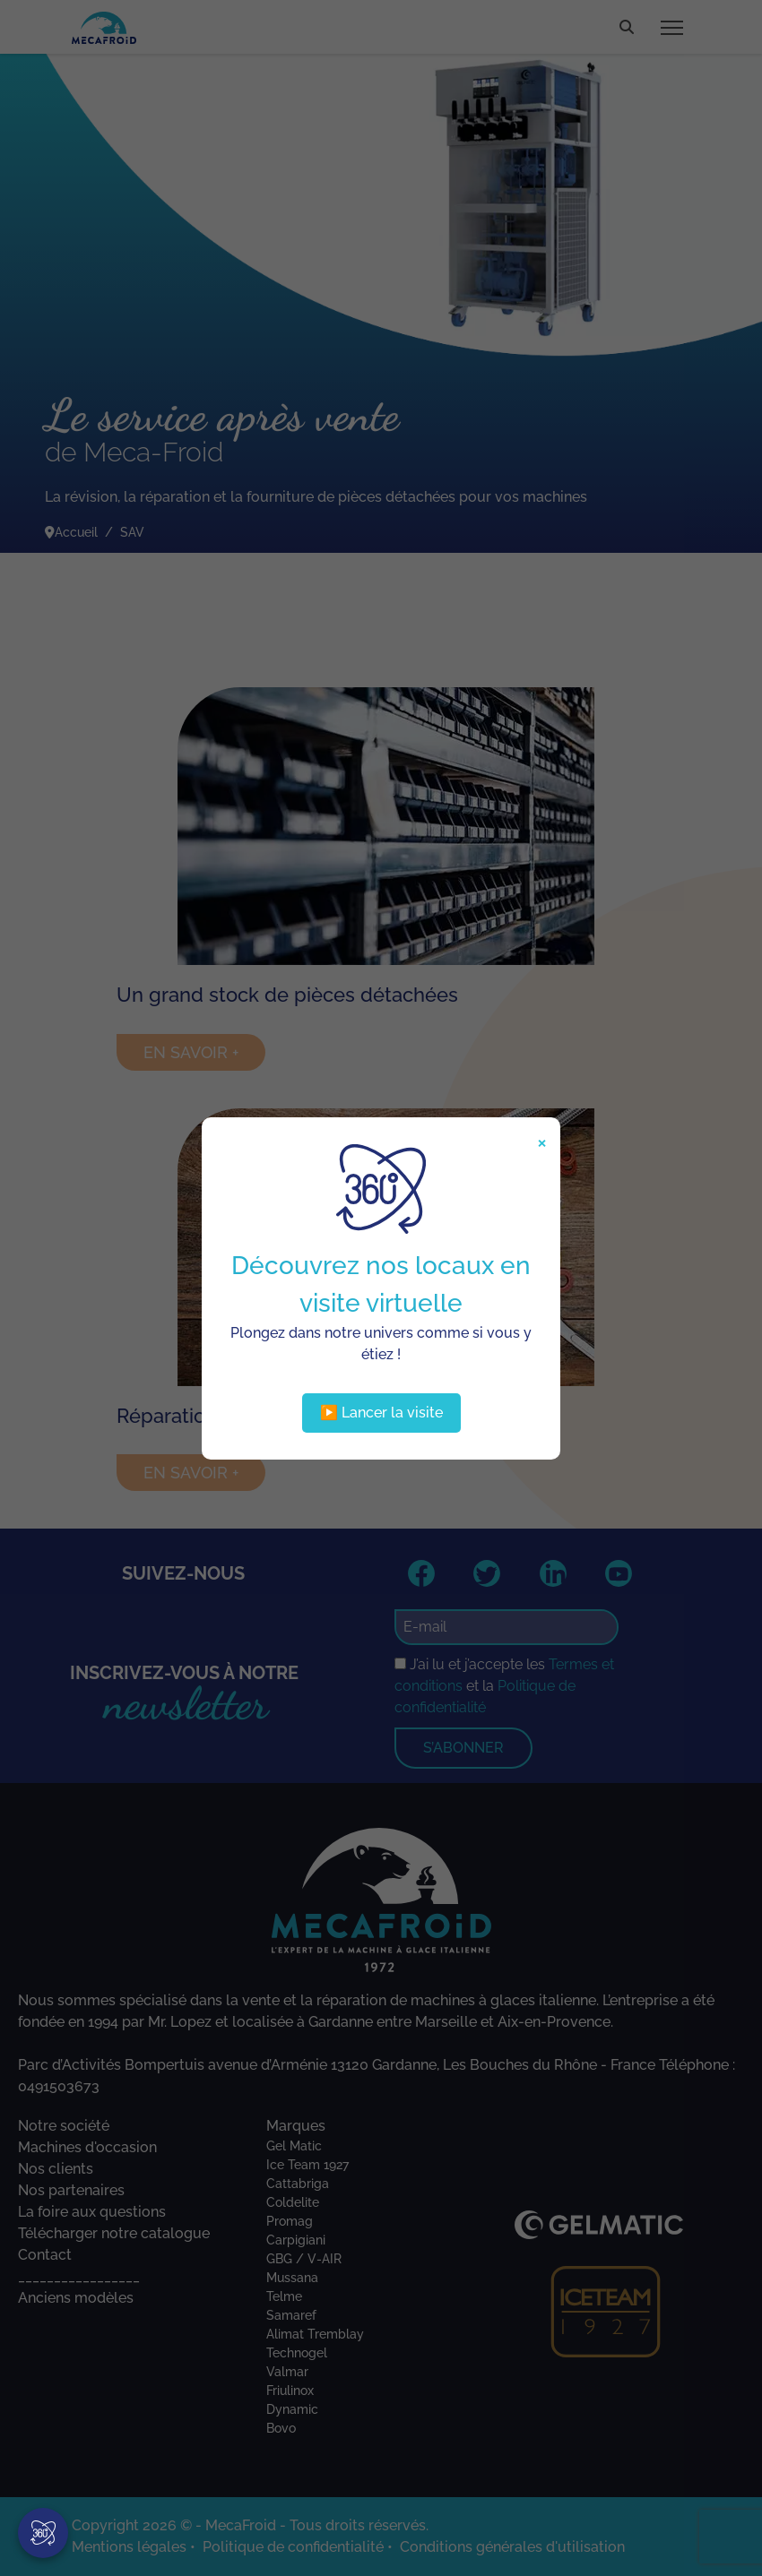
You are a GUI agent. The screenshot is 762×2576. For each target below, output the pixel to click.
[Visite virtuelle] (43, 2533)
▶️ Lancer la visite (381, 1412)
